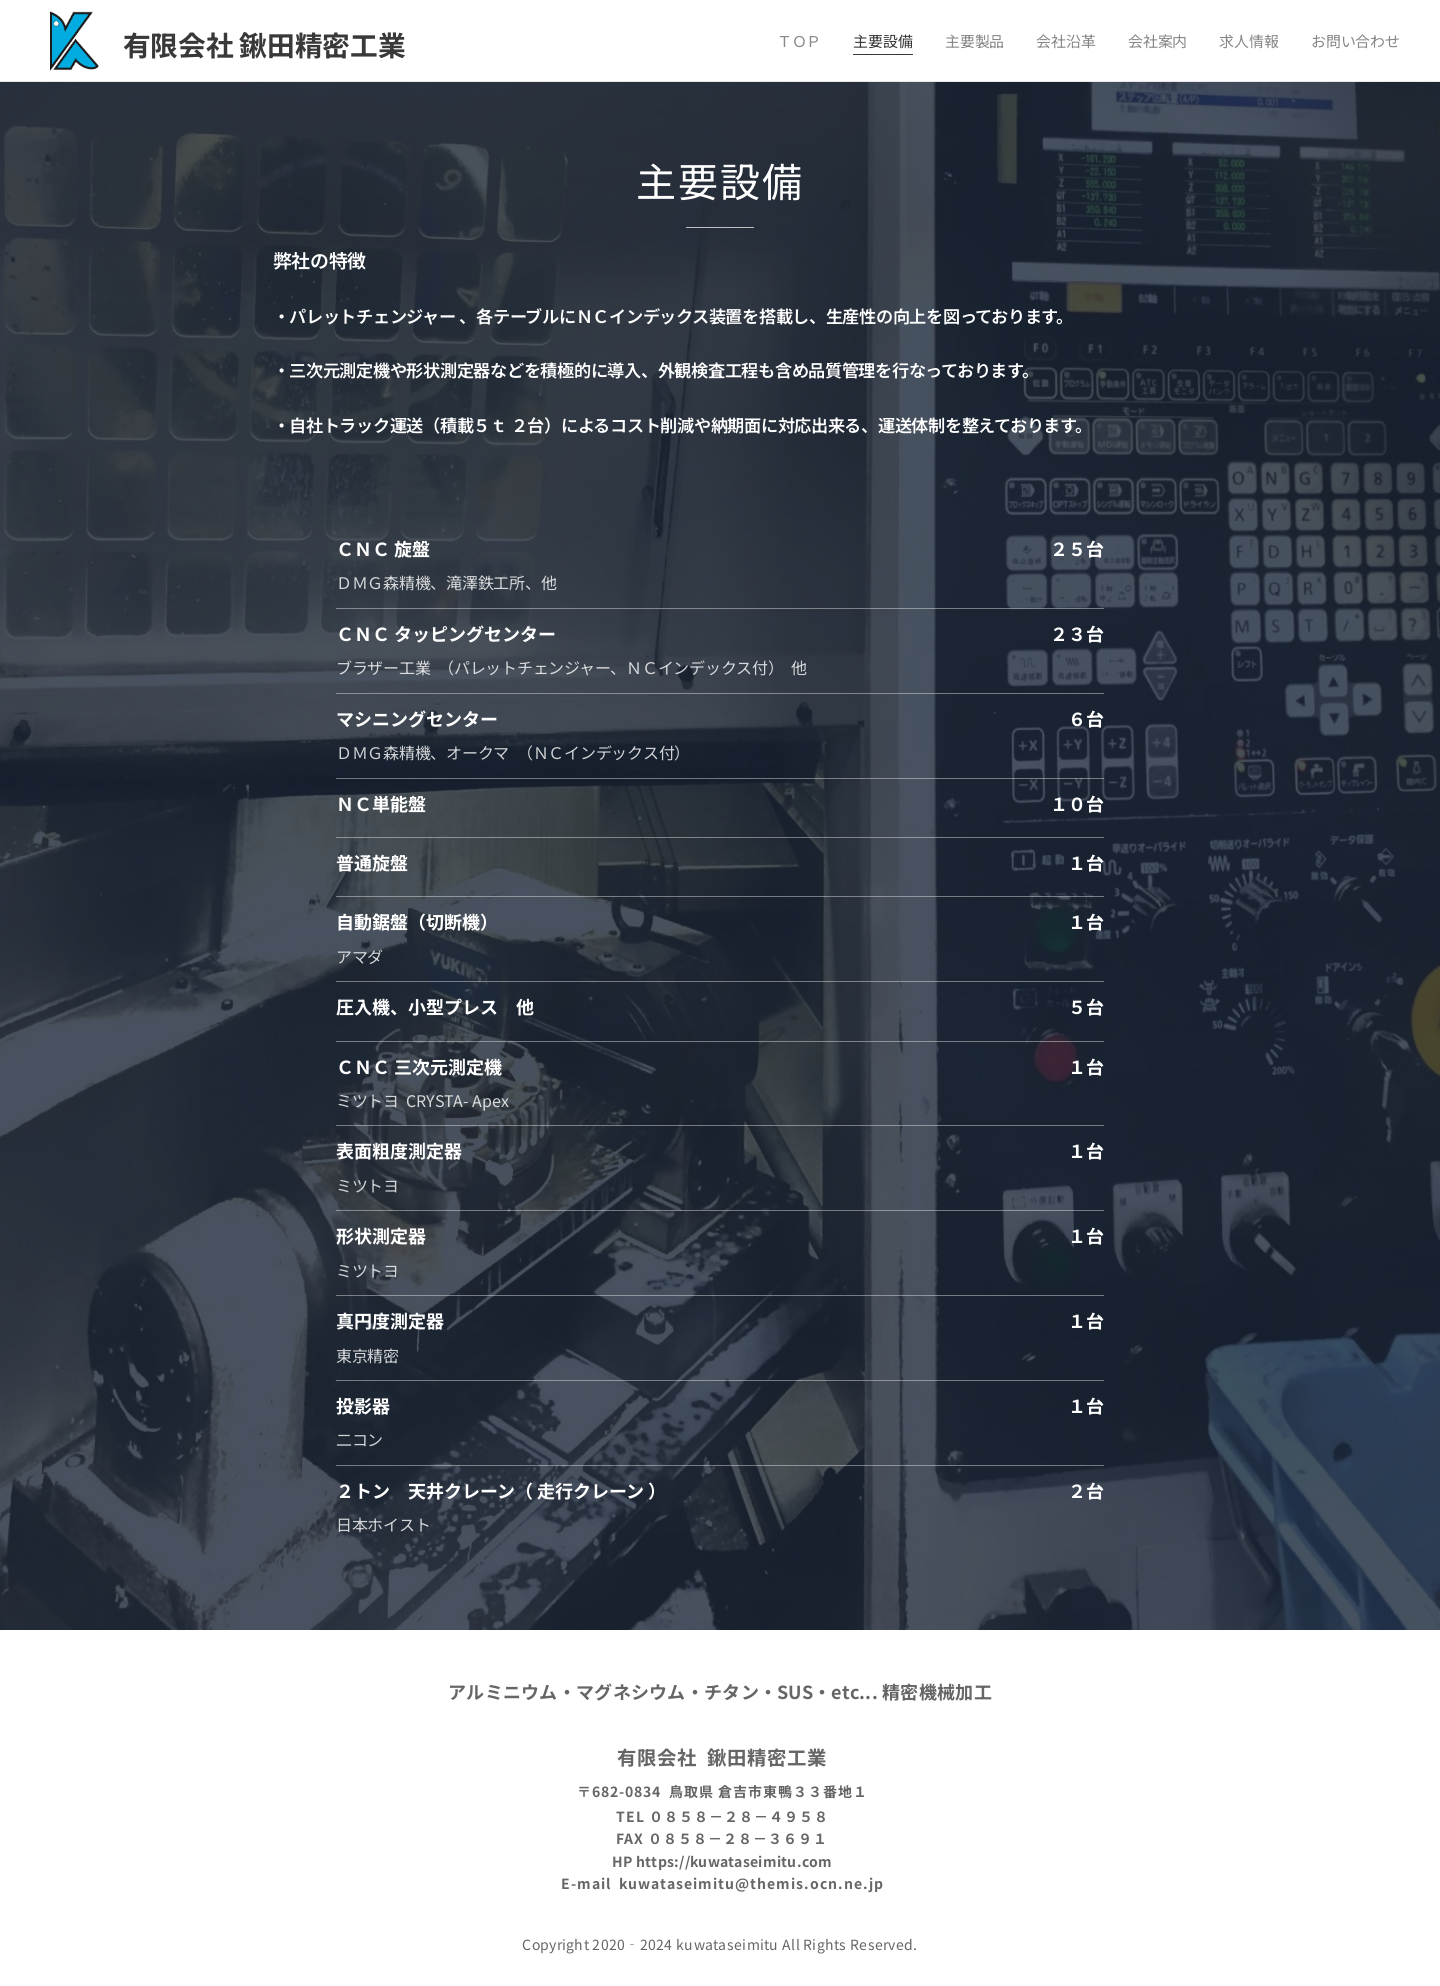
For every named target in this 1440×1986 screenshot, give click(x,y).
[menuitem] (820, 41)
